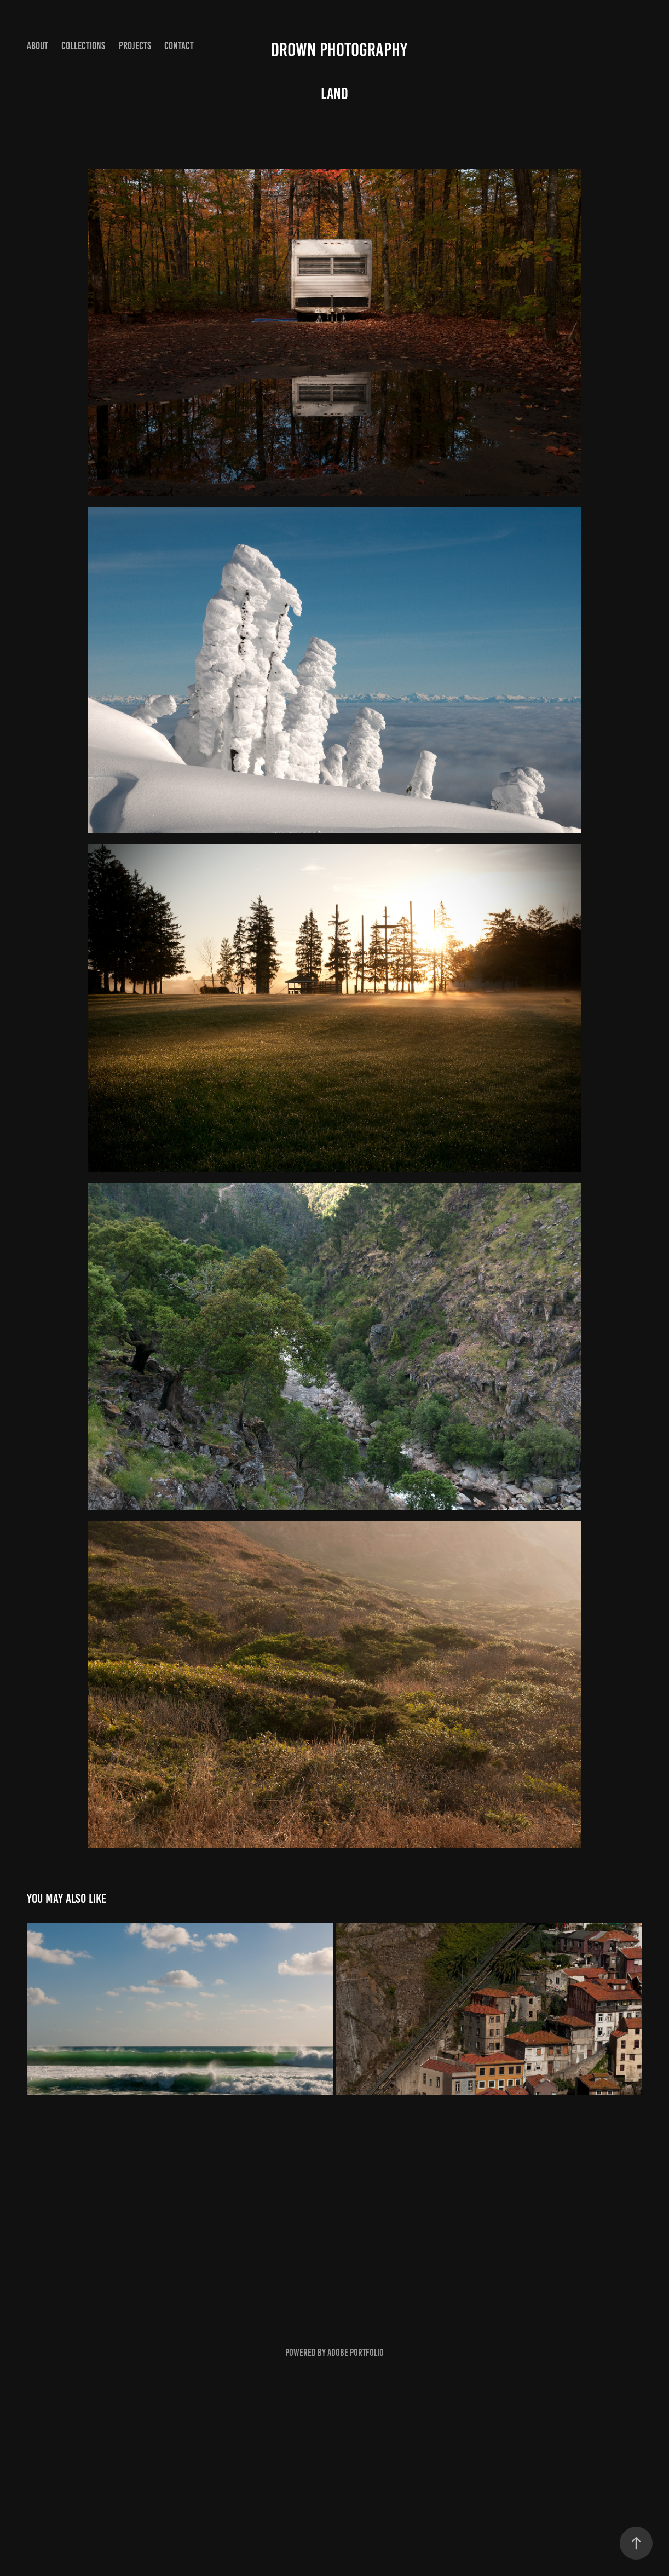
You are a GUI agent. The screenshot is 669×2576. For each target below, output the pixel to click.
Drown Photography (339, 49)
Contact (179, 45)
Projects (135, 45)
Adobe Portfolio (355, 2352)
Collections (83, 45)
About (37, 45)
